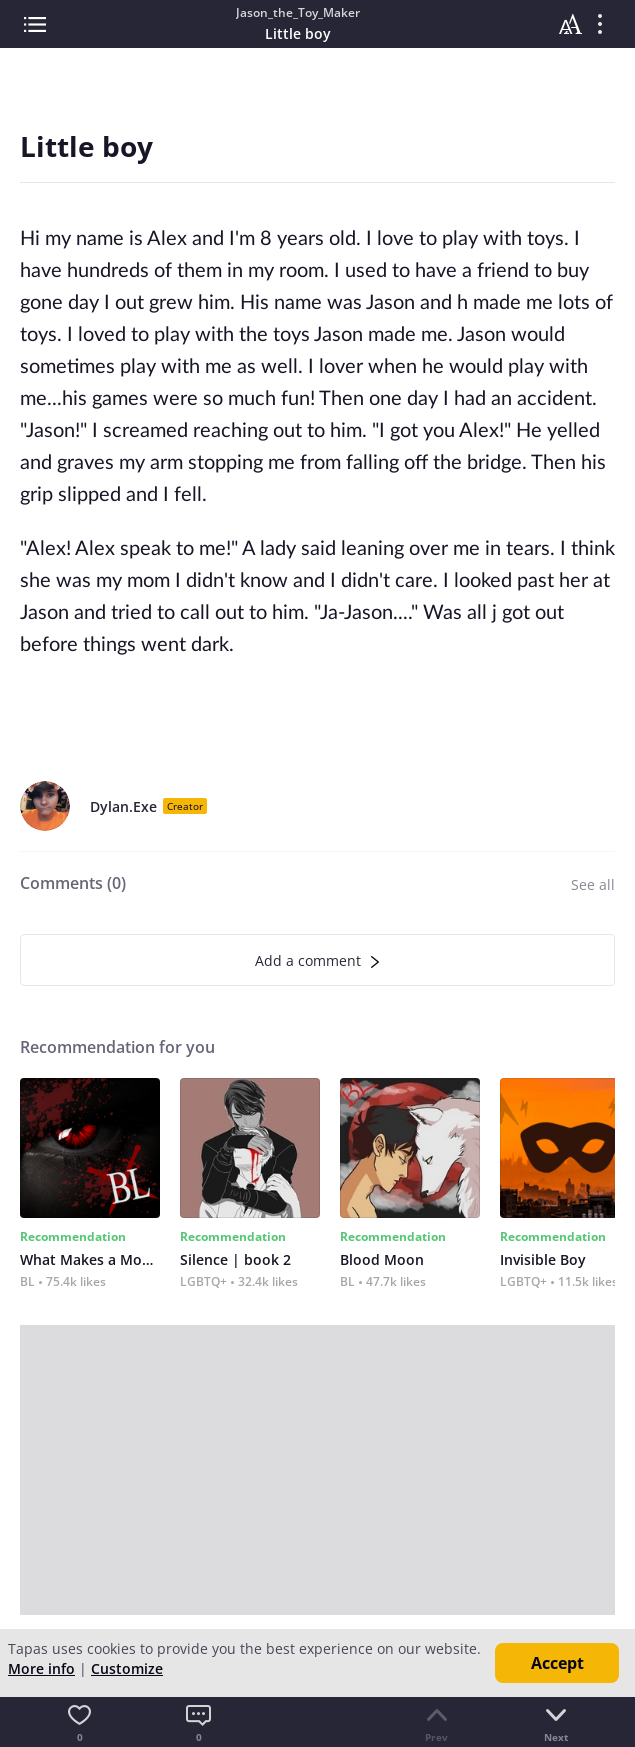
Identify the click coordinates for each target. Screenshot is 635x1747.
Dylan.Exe (123, 806)
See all (593, 884)
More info (41, 1668)
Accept (557, 1663)
